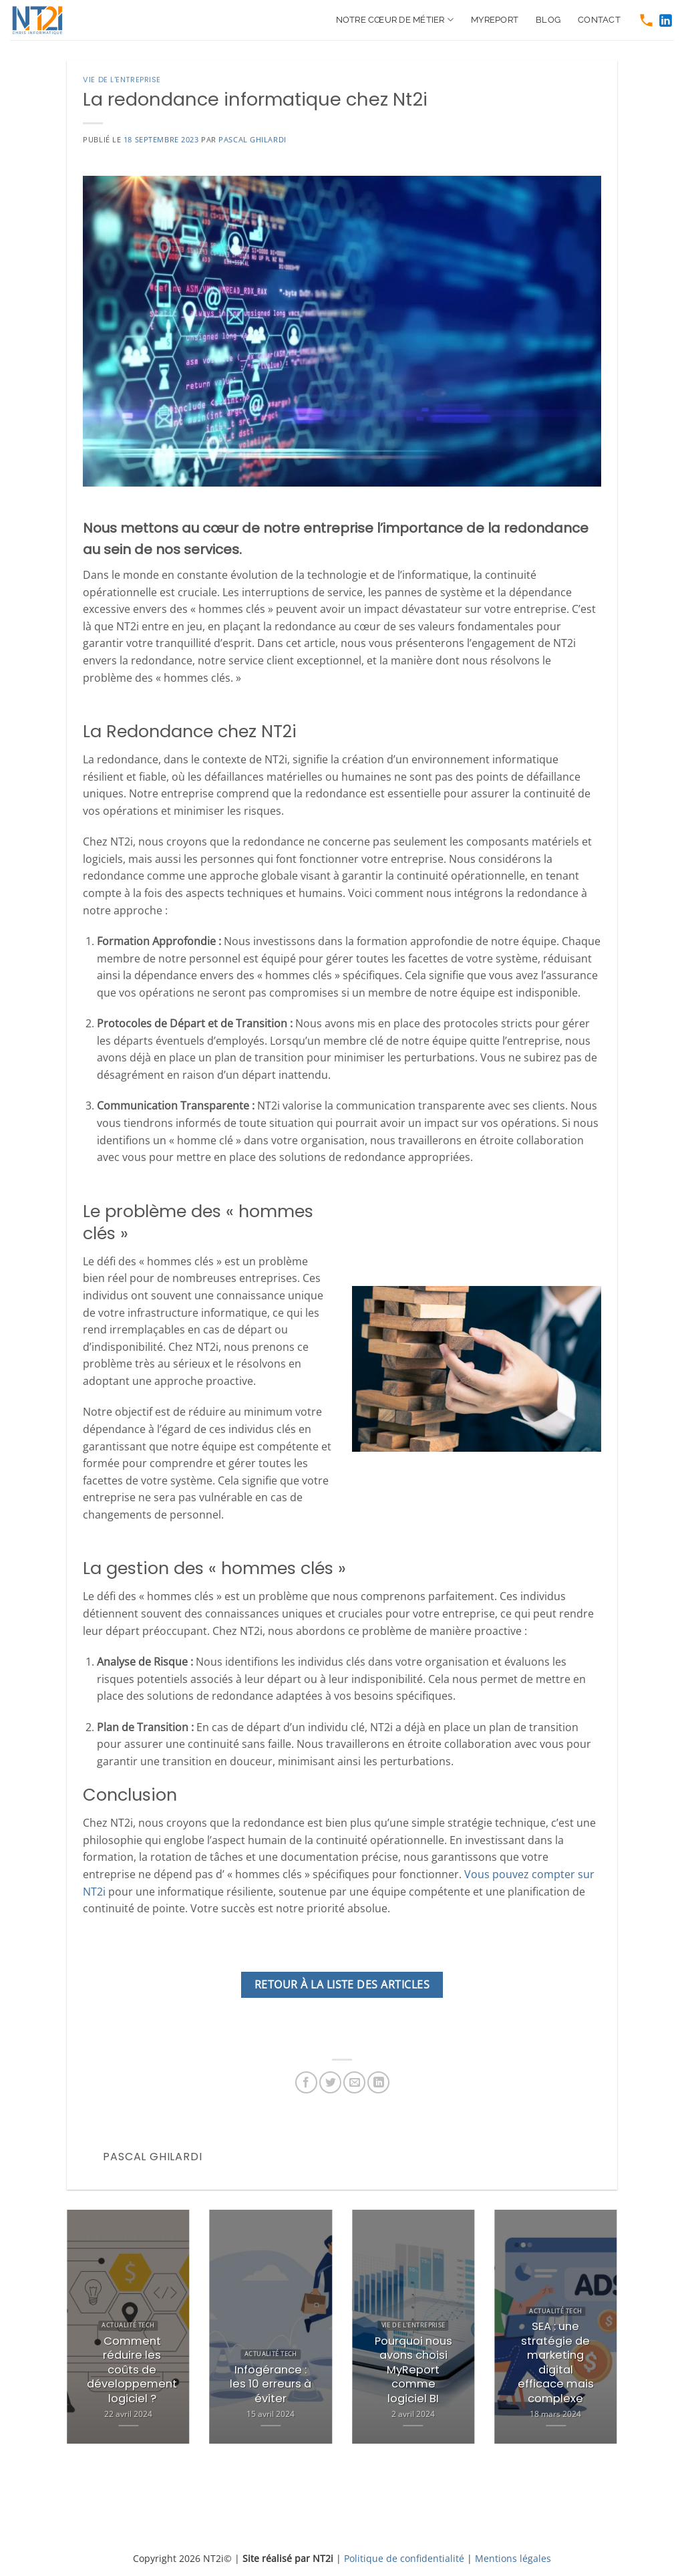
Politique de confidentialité (404, 2558)
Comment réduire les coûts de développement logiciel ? (132, 2370)
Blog (548, 20)
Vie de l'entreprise (122, 79)
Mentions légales (513, 2558)
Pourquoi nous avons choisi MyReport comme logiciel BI (413, 2370)
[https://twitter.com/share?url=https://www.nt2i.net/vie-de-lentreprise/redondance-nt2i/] (330, 2082)
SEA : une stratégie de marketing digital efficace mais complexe (556, 2362)
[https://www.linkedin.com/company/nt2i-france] (665, 20)
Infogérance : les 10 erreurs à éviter (270, 2384)
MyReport (494, 20)
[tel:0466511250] (646, 20)
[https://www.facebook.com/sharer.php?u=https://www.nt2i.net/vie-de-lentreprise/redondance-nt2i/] (306, 2082)
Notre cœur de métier (395, 19)
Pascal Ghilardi (252, 139)
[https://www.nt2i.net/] (43, 20)
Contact (599, 20)
